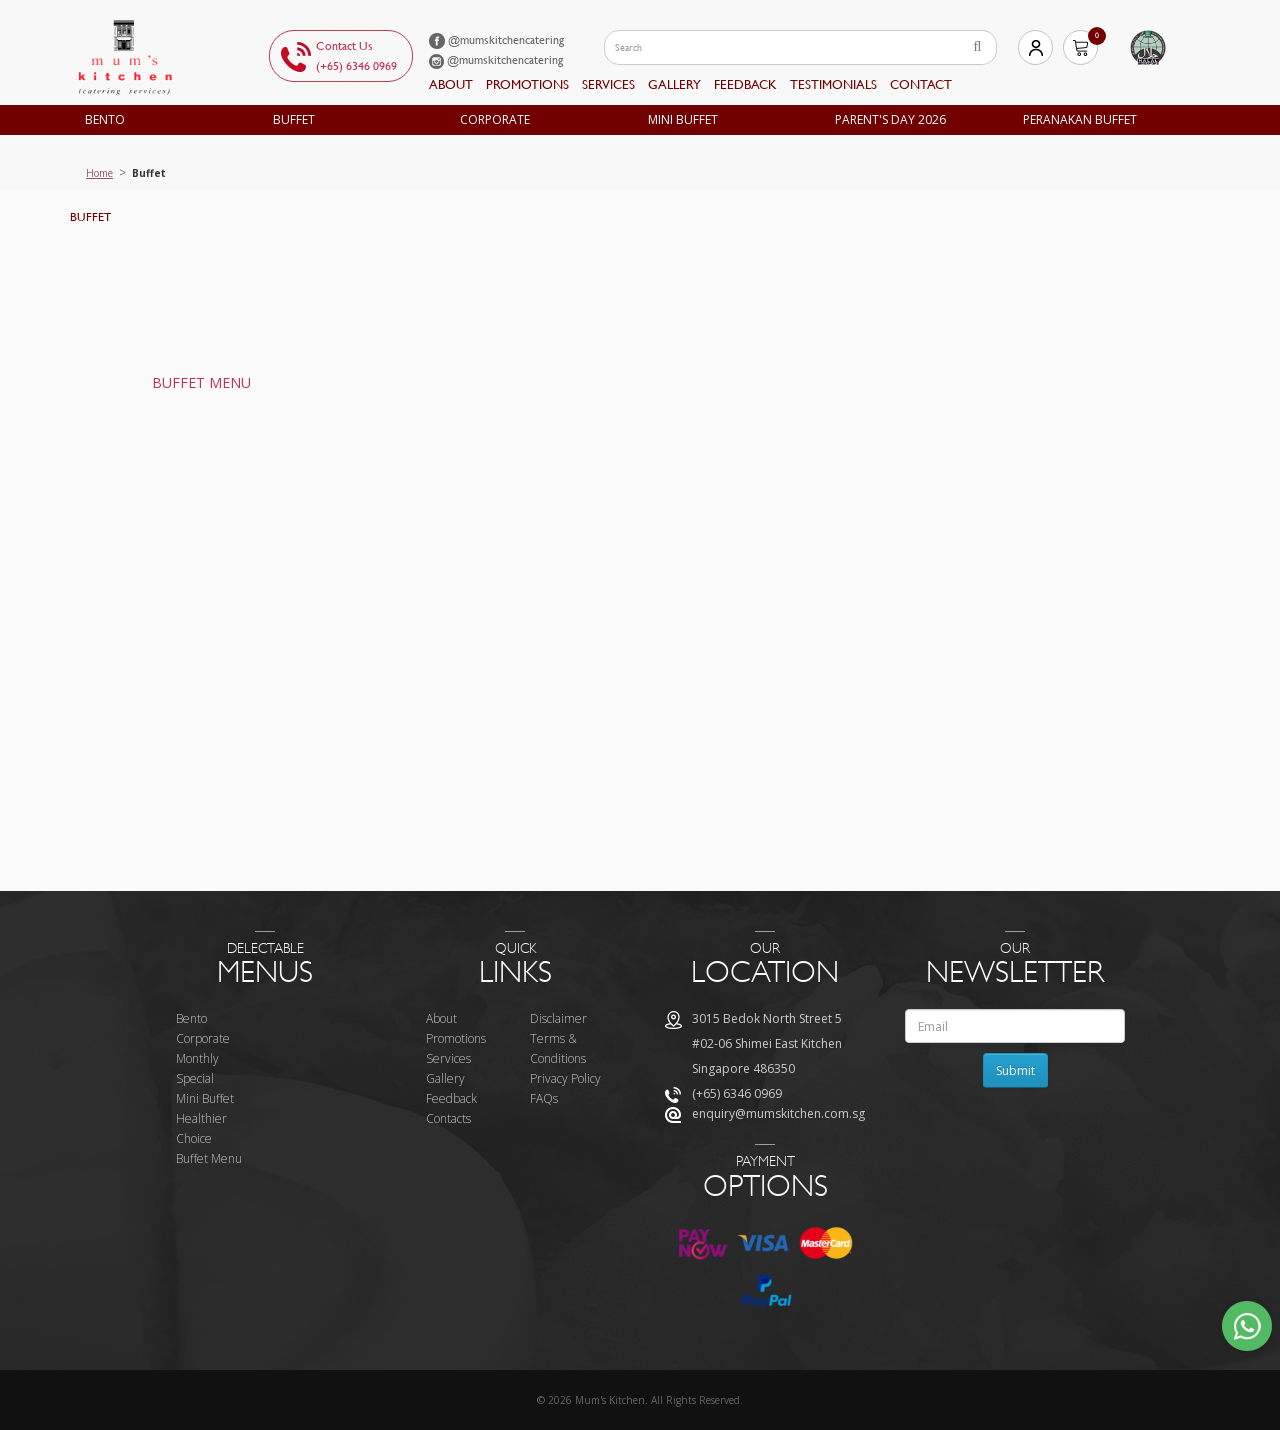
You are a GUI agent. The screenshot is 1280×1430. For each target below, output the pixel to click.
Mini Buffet (683, 119)
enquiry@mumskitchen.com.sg (778, 1113)
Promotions (527, 84)
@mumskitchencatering (496, 40)
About (451, 84)
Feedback (451, 1098)
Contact (921, 84)
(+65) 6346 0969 (356, 66)
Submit (1015, 1070)
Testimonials (833, 84)
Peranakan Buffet (1080, 119)
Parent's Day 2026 (890, 119)
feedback (745, 84)
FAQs (544, 1098)
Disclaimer (558, 1018)
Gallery (674, 84)
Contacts (448, 1118)
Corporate (495, 119)
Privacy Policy (565, 1078)
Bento (105, 119)
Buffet (294, 119)
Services (608, 84)
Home (99, 173)
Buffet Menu (209, 1158)
